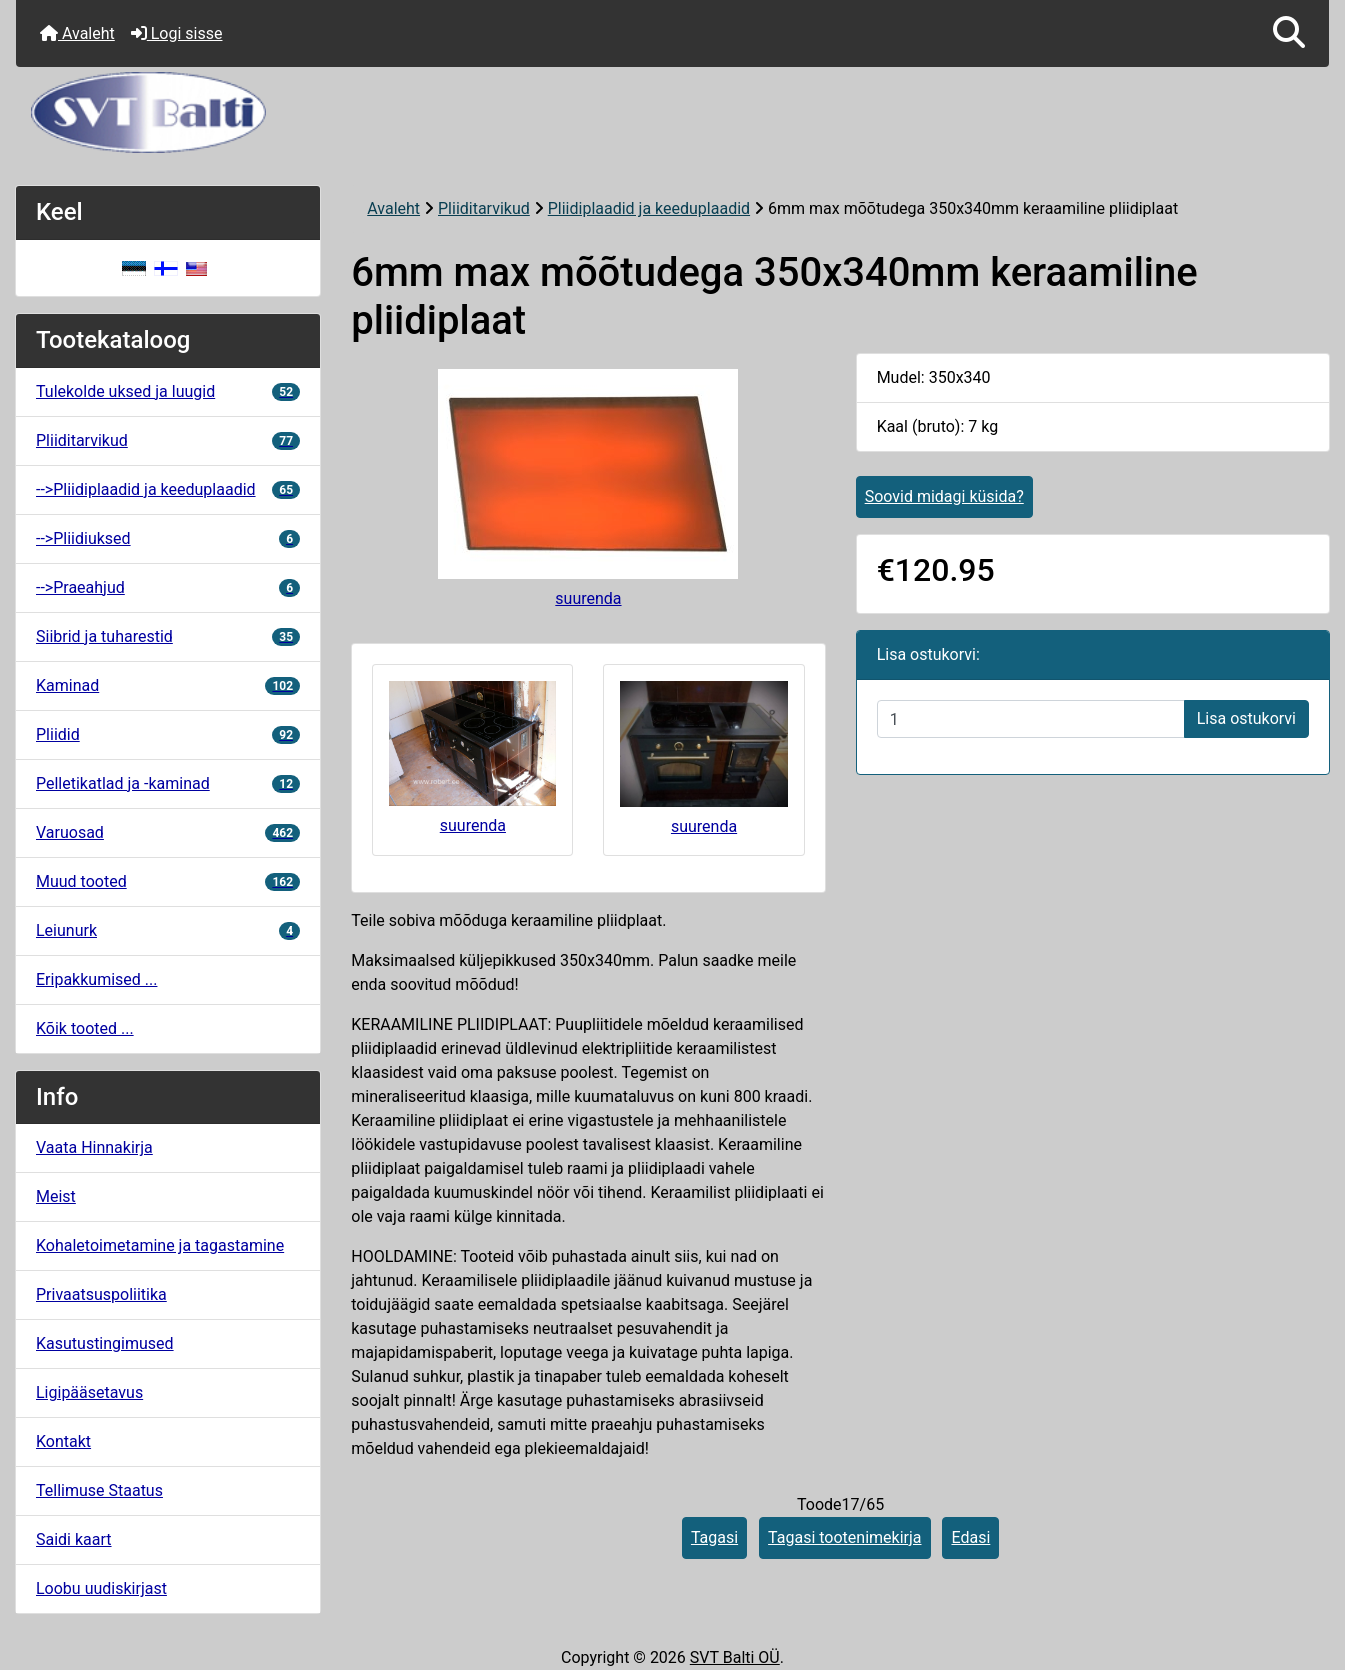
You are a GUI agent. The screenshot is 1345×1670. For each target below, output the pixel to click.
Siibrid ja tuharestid (168, 636)
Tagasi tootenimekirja (844, 1537)
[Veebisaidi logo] (672, 112)
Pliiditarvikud (484, 208)
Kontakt (63, 1441)
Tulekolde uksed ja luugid (168, 391)
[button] (1289, 33)
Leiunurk (168, 930)
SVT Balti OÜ (735, 1657)
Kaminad (168, 685)
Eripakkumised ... (96, 979)
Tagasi (714, 1537)
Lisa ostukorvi (1246, 718)
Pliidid (168, 734)
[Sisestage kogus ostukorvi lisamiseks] (1031, 719)
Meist (56, 1196)
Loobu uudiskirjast (101, 1588)
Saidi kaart (74, 1539)
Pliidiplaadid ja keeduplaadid (649, 208)
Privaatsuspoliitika (101, 1294)
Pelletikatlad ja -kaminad (168, 783)
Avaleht (77, 33)
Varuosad (168, 832)
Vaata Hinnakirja (94, 1147)
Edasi (970, 1537)
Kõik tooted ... (85, 1028)
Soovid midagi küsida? (944, 496)
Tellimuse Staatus (99, 1490)
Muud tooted (168, 881)
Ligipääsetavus (89, 1392)
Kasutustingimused (105, 1343)
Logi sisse (177, 33)
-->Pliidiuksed (168, 538)
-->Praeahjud (168, 587)
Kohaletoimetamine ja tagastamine (160, 1245)
